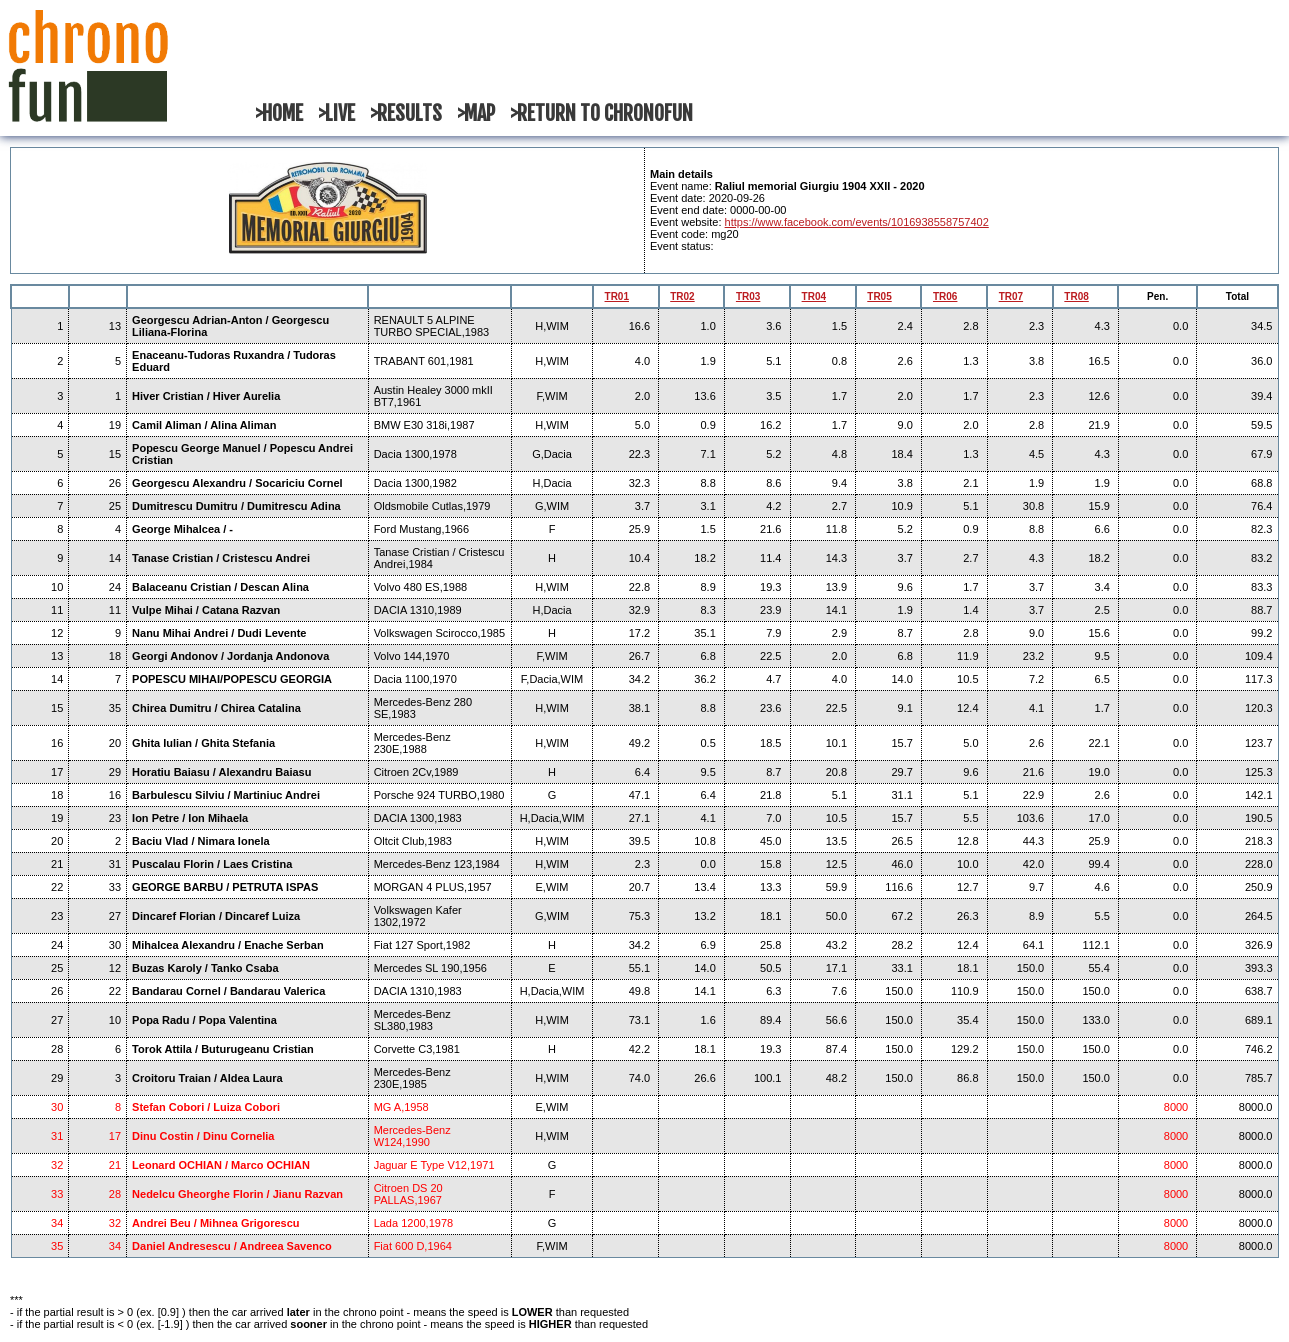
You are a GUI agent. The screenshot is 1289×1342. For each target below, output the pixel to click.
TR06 (945, 296)
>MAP (476, 113)
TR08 (1076, 296)
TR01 (617, 296)
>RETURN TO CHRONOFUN (601, 113)
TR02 (682, 296)
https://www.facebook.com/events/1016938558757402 (857, 222)
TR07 (1011, 296)
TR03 (748, 296)
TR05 (879, 296)
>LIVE (336, 113)
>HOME (279, 113)
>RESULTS (406, 113)
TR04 (814, 296)
